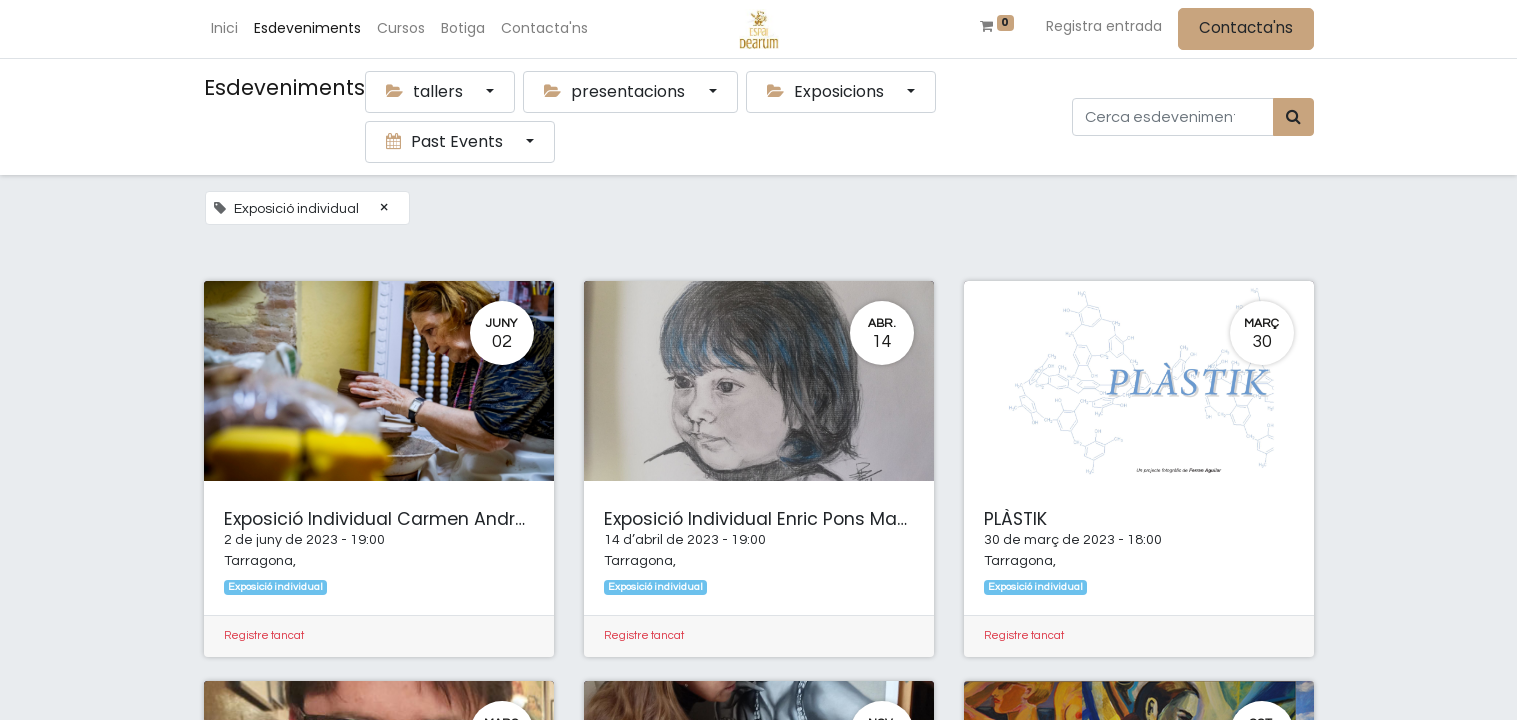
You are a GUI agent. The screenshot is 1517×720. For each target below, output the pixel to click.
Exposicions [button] (827, 91)
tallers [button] (426, 91)
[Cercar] (1293, 117)
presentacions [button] (616, 91)
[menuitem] (225, 28)
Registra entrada (1104, 26)
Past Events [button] (446, 141)
